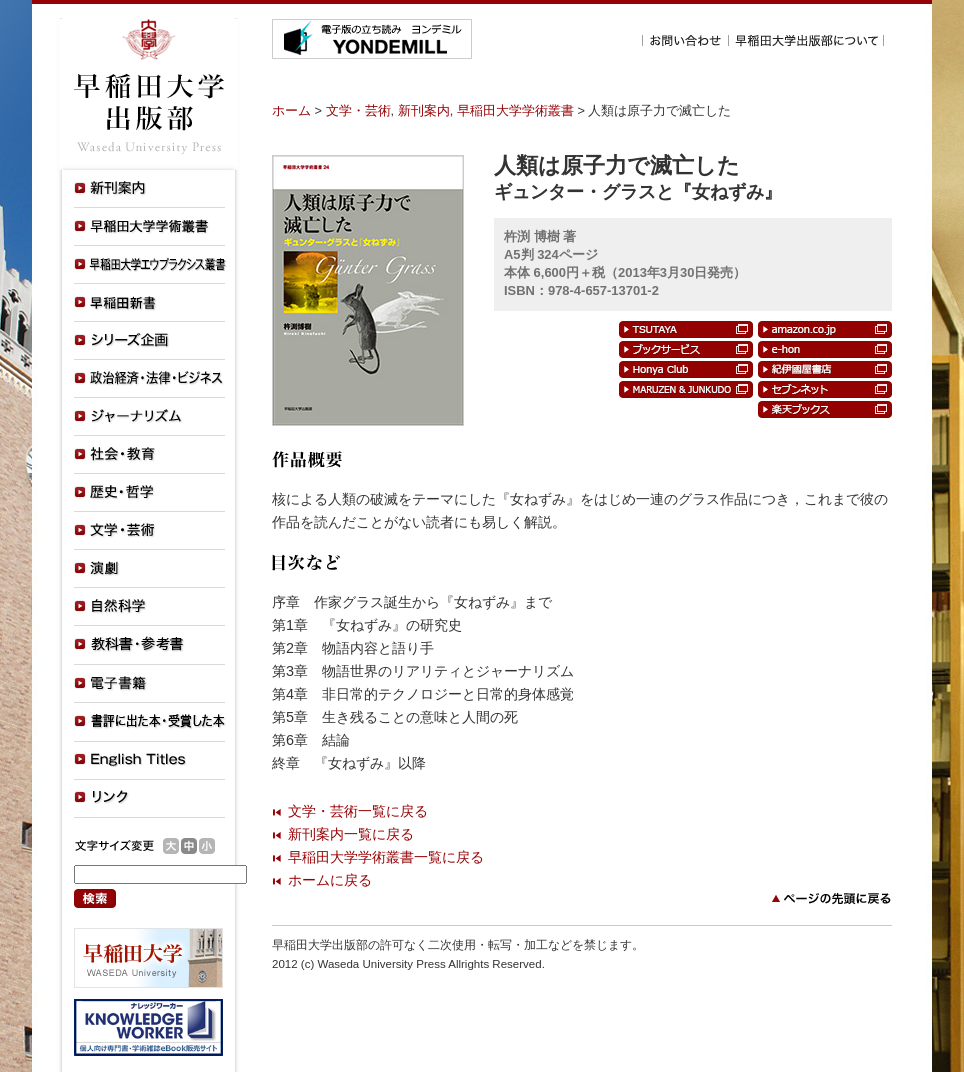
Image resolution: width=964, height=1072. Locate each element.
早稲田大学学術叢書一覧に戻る (386, 857)
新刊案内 (424, 110)
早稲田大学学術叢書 (515, 110)
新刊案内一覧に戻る (351, 834)
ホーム (291, 110)
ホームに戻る (330, 880)
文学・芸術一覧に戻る (358, 811)
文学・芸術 (358, 110)
